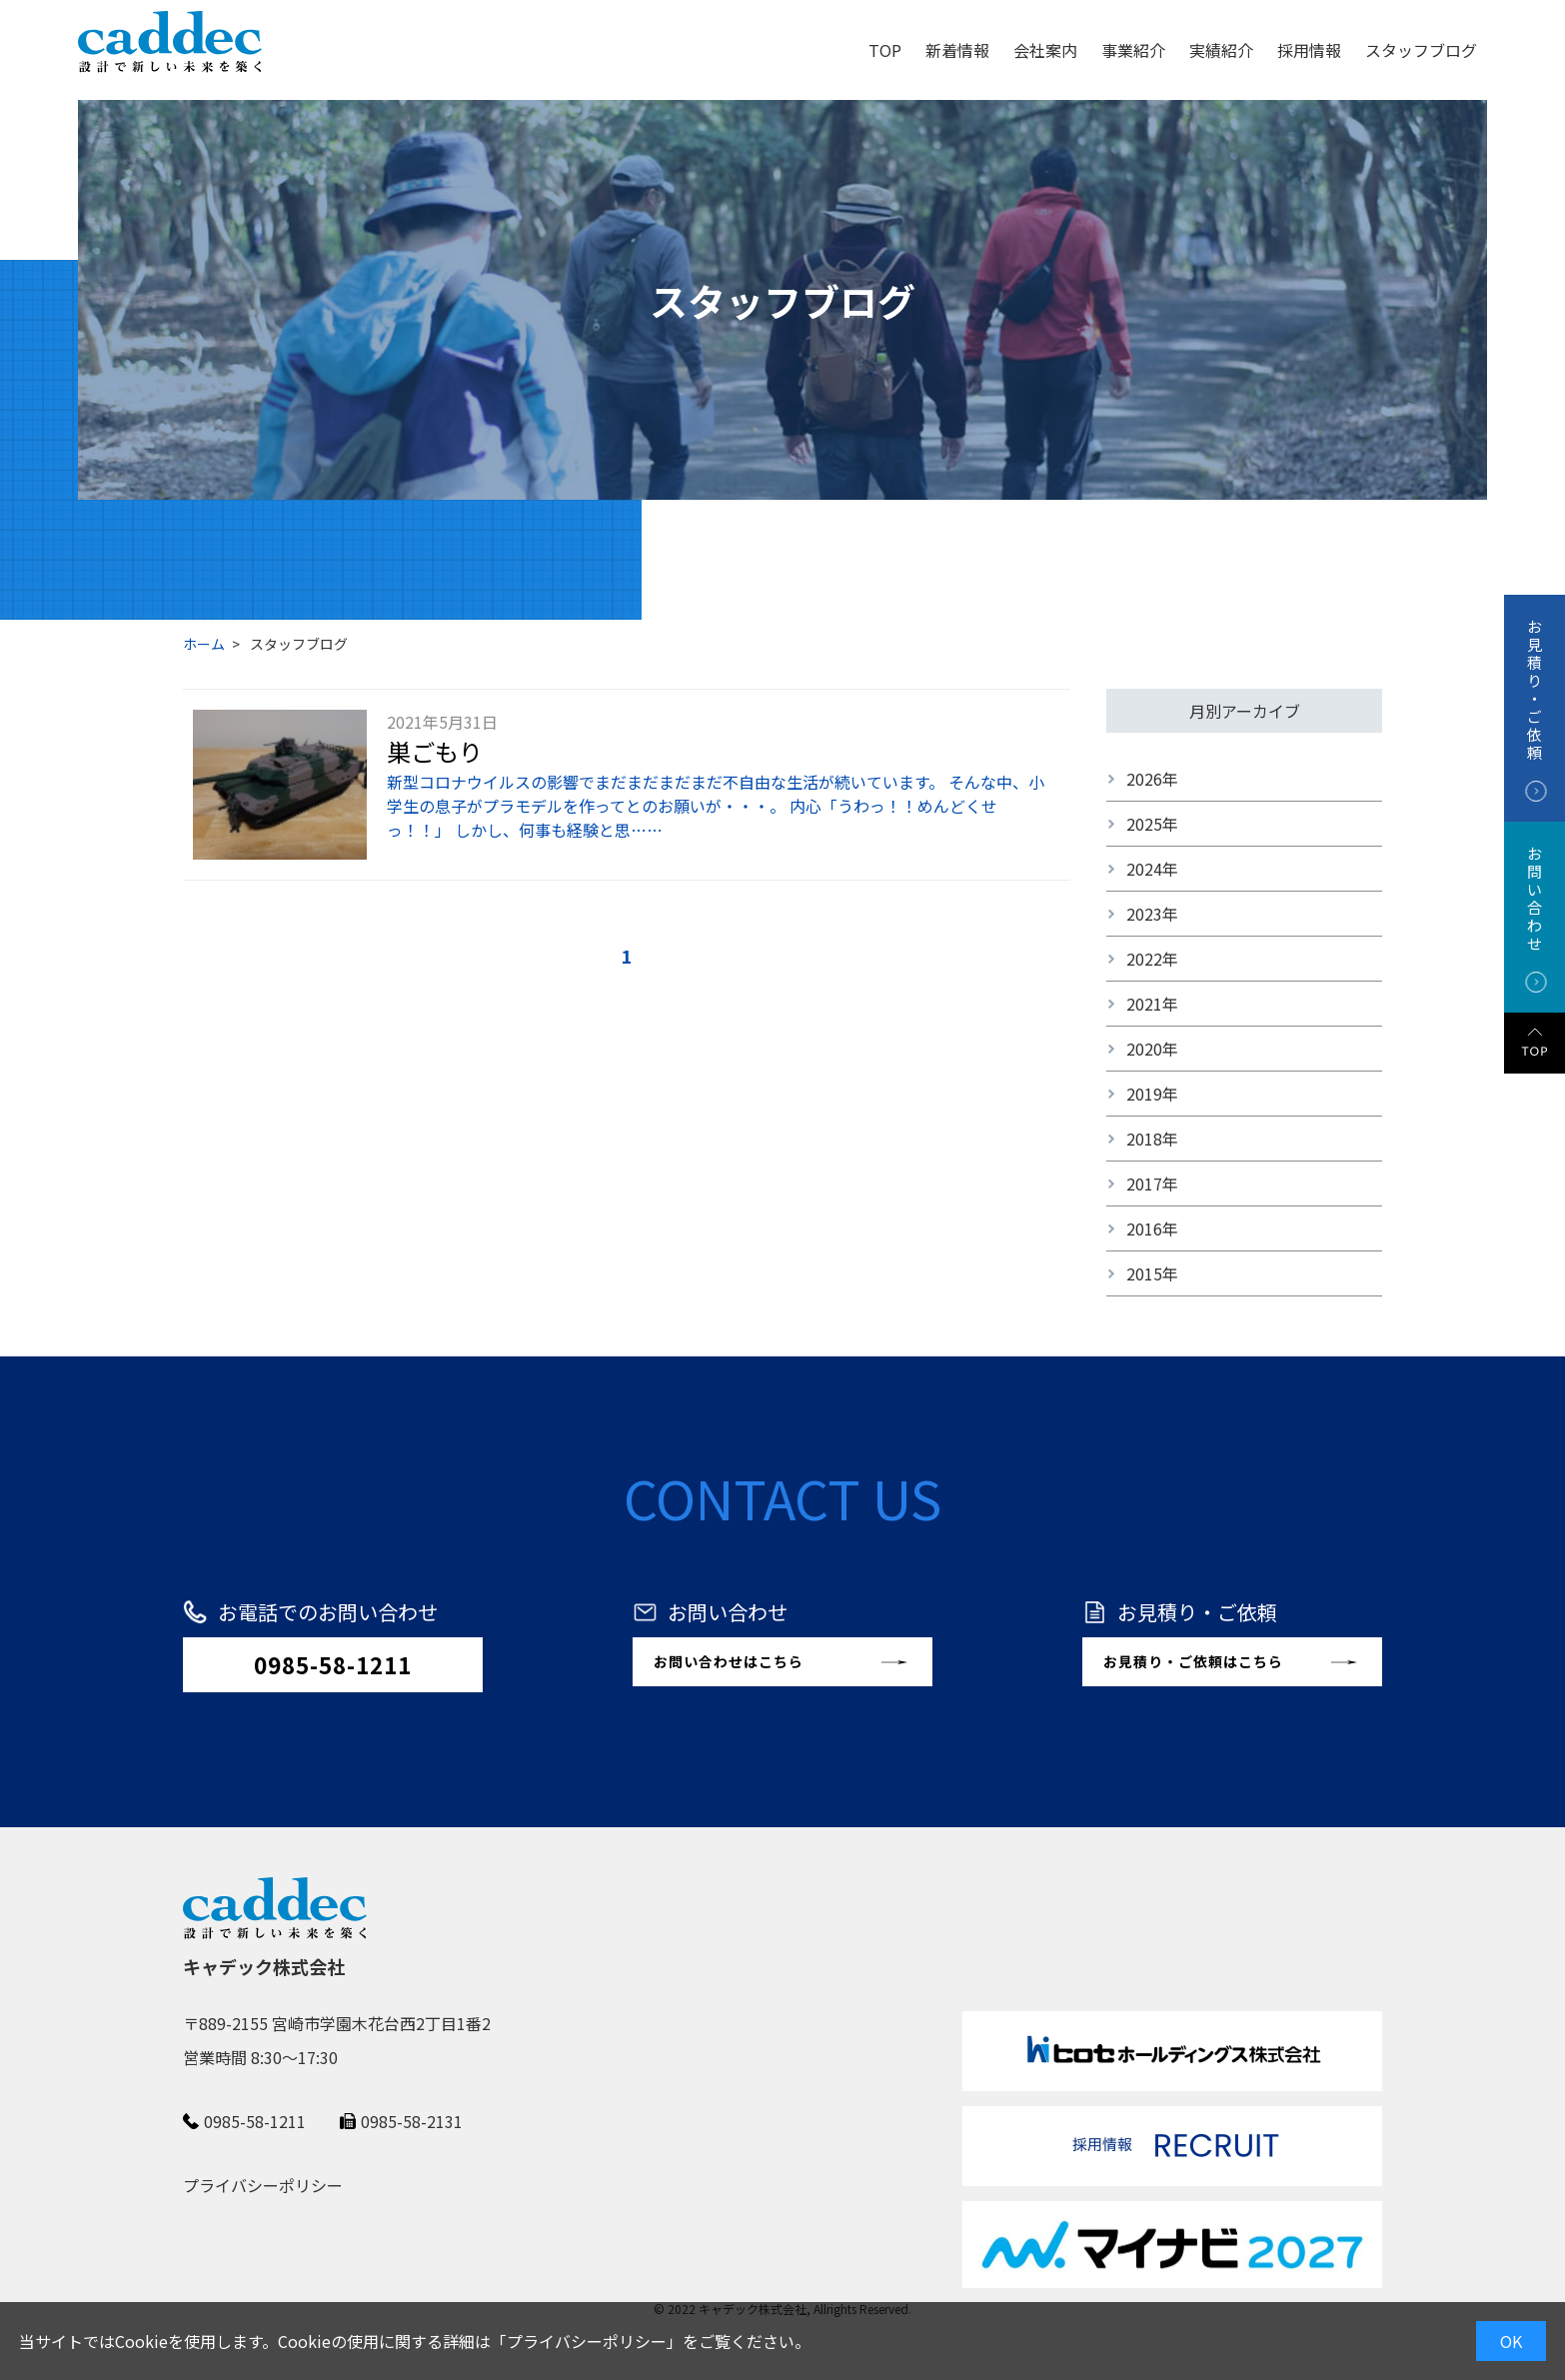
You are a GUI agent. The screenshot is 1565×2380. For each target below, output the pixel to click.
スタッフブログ (1421, 50)
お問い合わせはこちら (728, 1661)
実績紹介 (1221, 50)
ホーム (204, 644)
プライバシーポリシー (587, 2341)
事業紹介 (1133, 50)
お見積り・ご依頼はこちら (1193, 1661)
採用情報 (1309, 50)
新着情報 (957, 50)
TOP (884, 50)
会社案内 (1045, 50)
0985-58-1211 (333, 1664)
